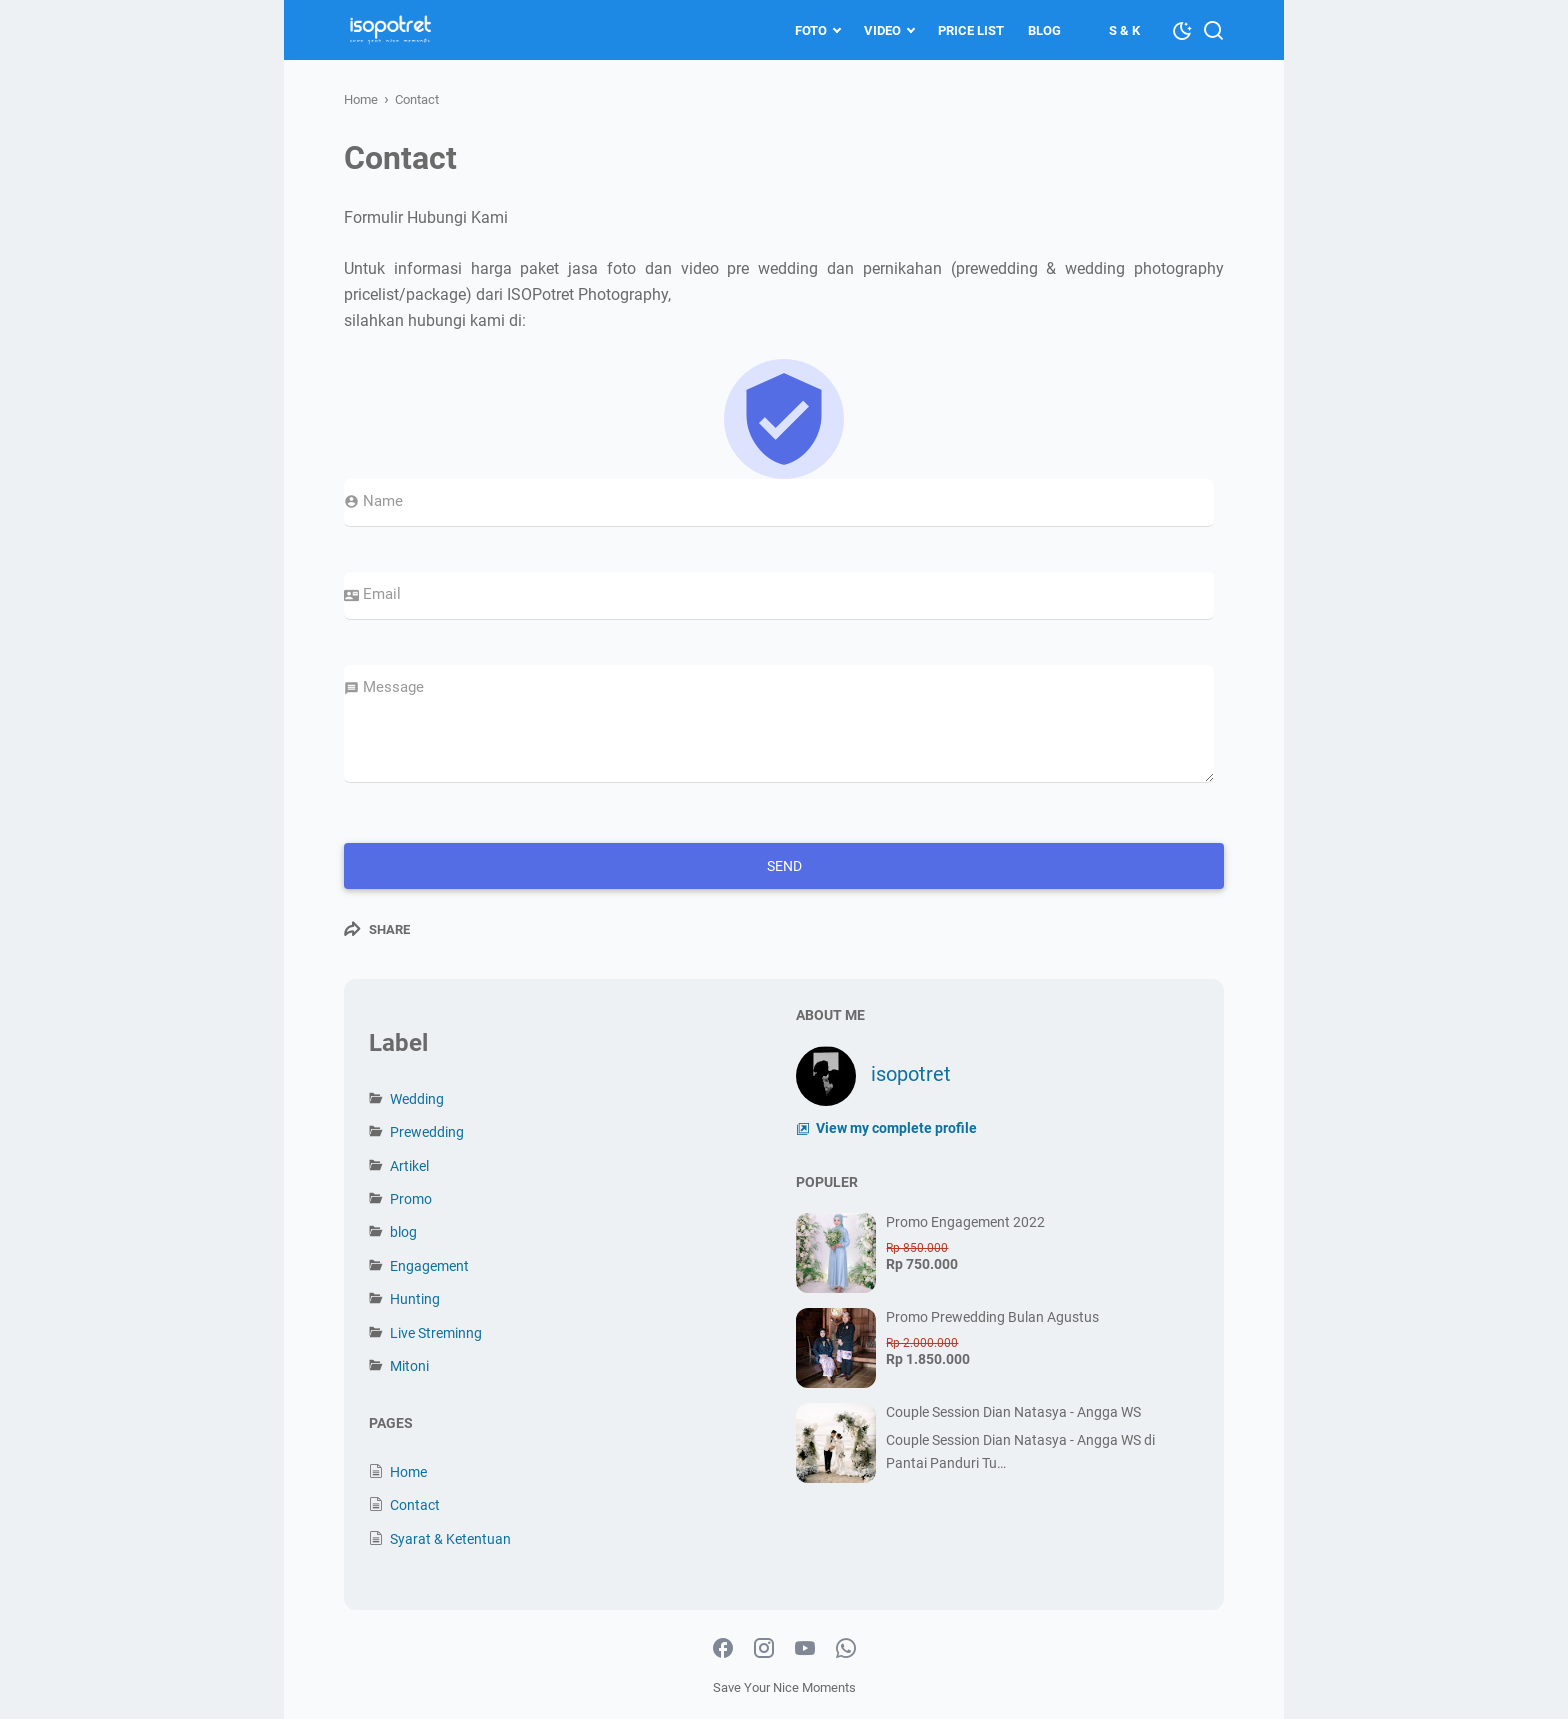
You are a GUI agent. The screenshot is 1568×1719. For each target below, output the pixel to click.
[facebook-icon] (723, 1649)
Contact (415, 1505)
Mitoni (409, 1366)
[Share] (377, 929)
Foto (811, 30)
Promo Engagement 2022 (965, 1222)
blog (403, 1232)
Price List (971, 30)
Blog (1044, 30)
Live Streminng (436, 1333)
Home (408, 1472)
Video (882, 30)
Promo (411, 1199)
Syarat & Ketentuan (450, 1539)
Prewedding (427, 1132)
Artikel (409, 1166)
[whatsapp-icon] (846, 1649)
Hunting (415, 1299)
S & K (1124, 30)
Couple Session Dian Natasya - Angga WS (1013, 1412)
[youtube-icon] (805, 1649)
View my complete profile (895, 1128)
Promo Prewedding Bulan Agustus (992, 1317)
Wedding (417, 1099)
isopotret (911, 1074)
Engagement (429, 1266)
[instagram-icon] (764, 1649)
